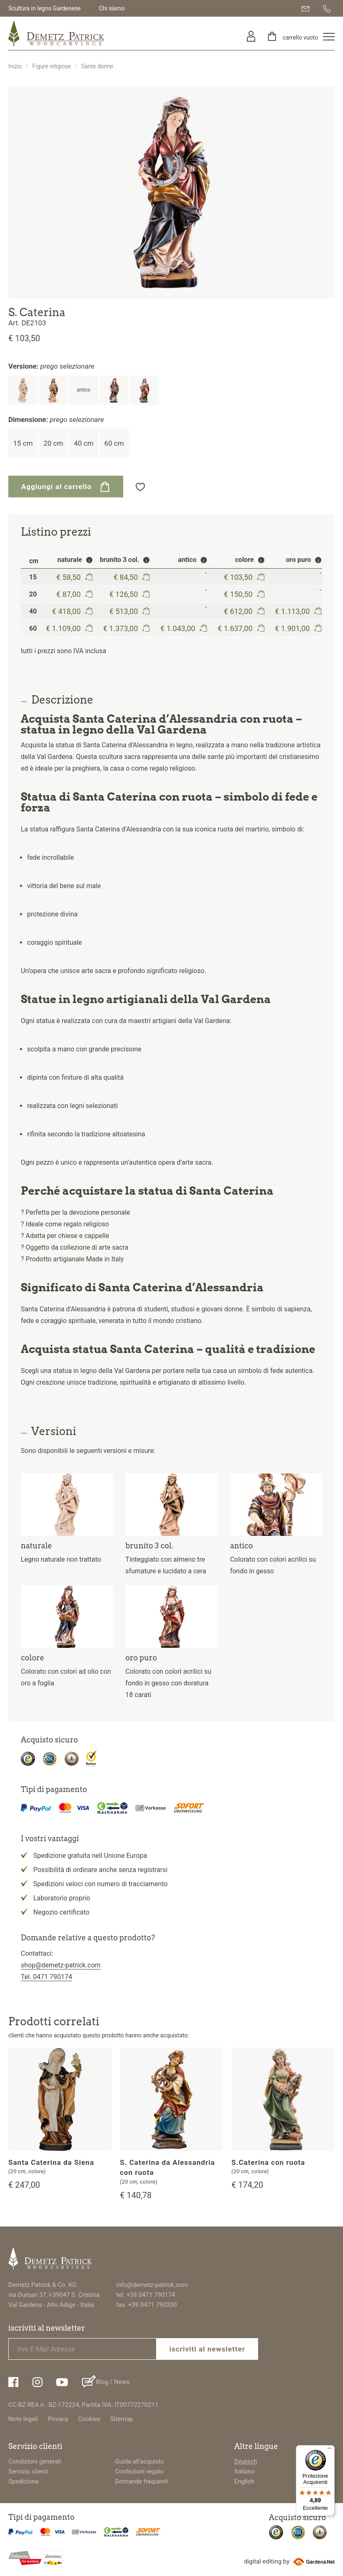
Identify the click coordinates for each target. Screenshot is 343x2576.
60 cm (114, 443)
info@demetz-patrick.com (152, 2285)
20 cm (53, 443)
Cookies (89, 2419)
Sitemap (121, 2419)
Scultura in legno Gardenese (44, 8)
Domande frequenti (141, 2481)
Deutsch (245, 2461)
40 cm (83, 443)
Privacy (58, 2419)
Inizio (15, 66)
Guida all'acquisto (139, 2461)
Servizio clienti (28, 2471)
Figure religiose (51, 66)
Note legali (23, 2419)
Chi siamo (111, 8)
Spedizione (23, 2481)
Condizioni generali (34, 2461)
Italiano (244, 2471)
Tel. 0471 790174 (46, 1977)
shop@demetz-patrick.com (61, 1965)
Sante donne (97, 66)
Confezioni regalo (139, 2471)
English (244, 2481)
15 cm (22, 443)
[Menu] (330, 2450)
